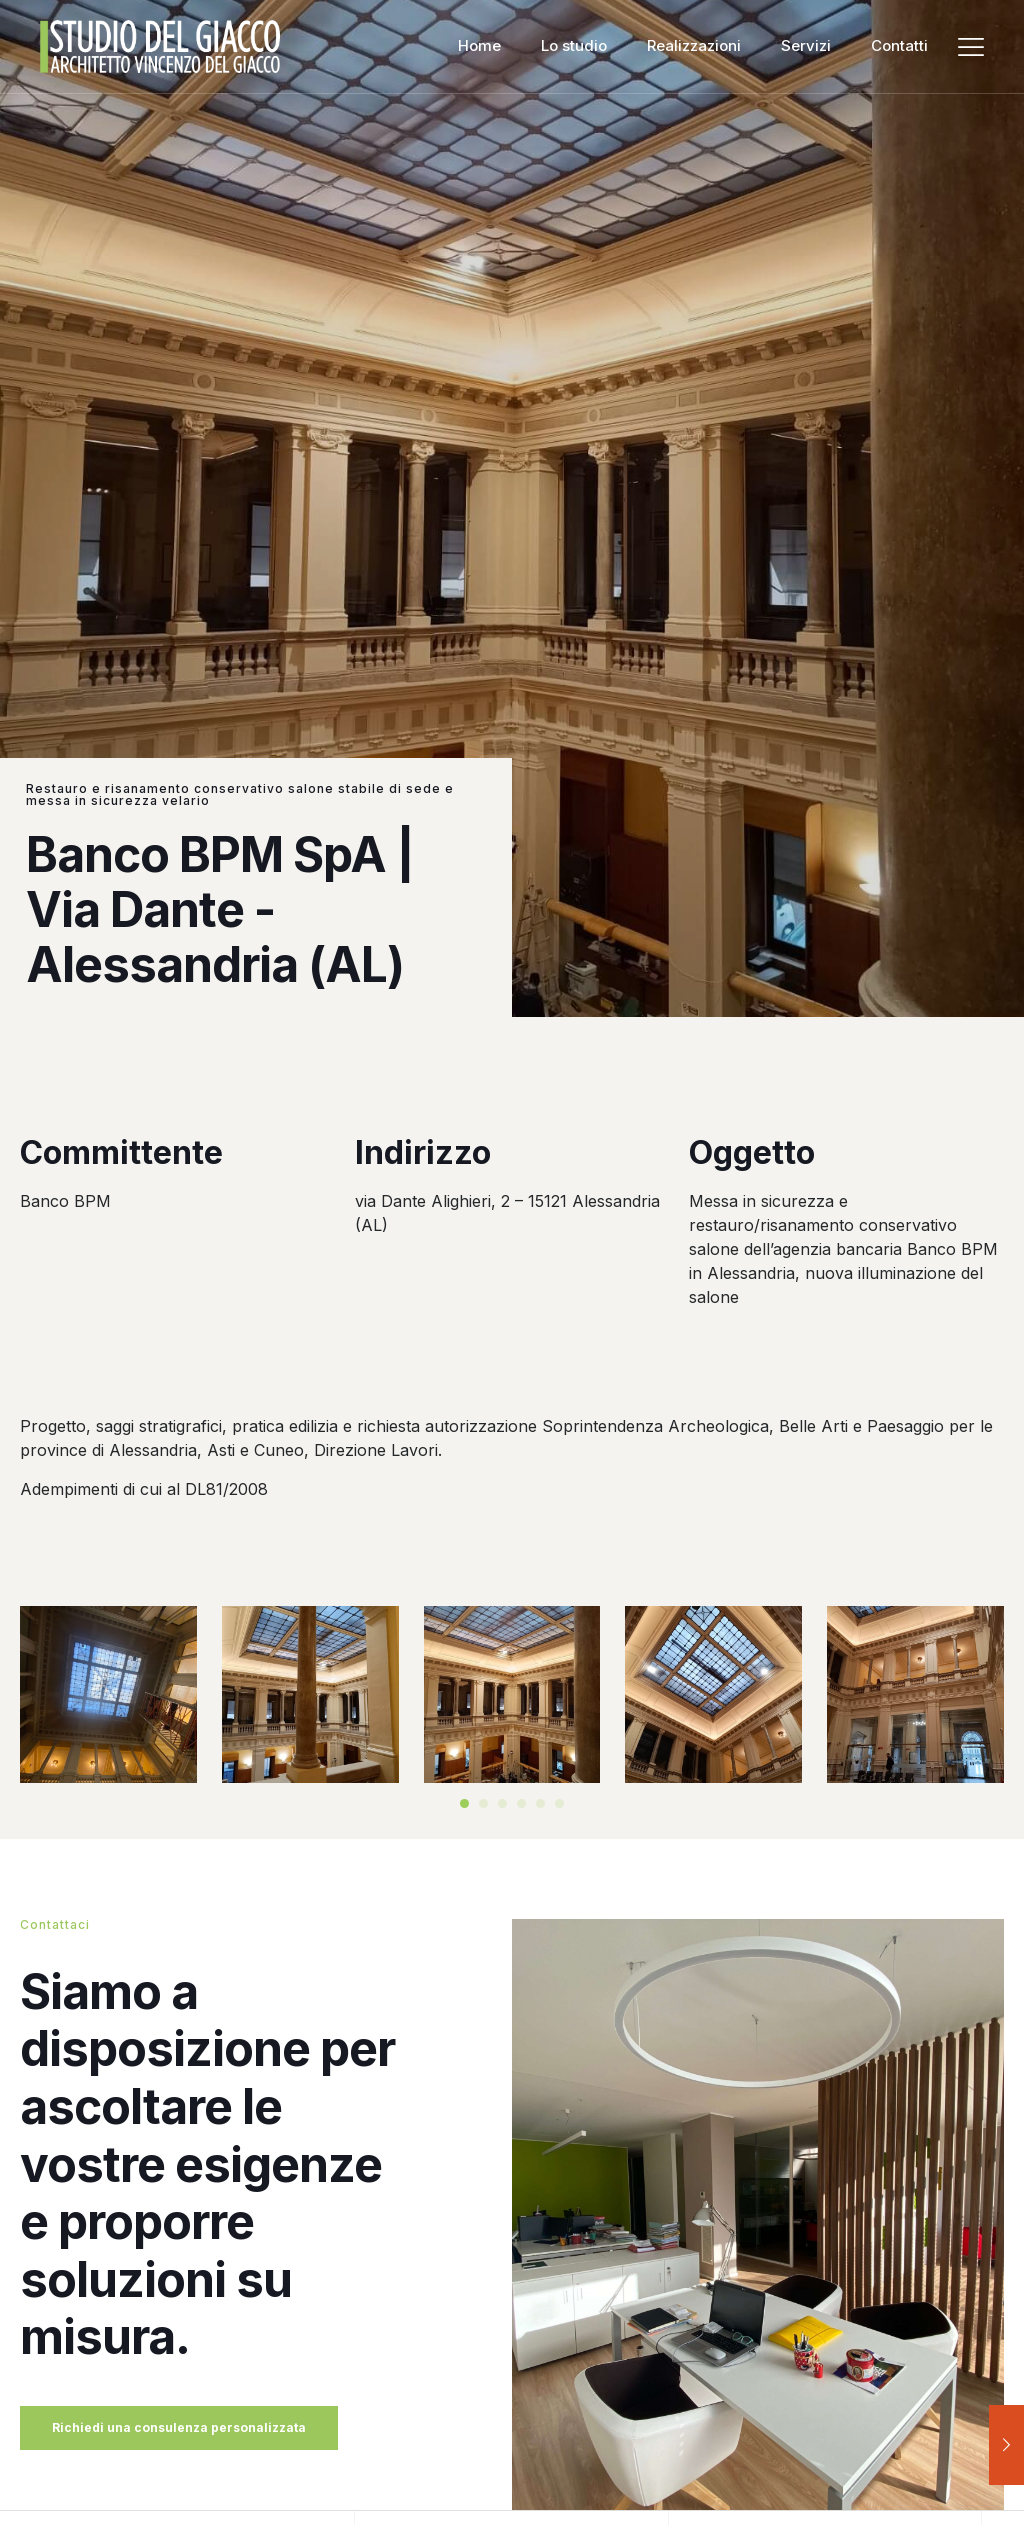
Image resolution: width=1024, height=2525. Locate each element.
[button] (464, 1803)
